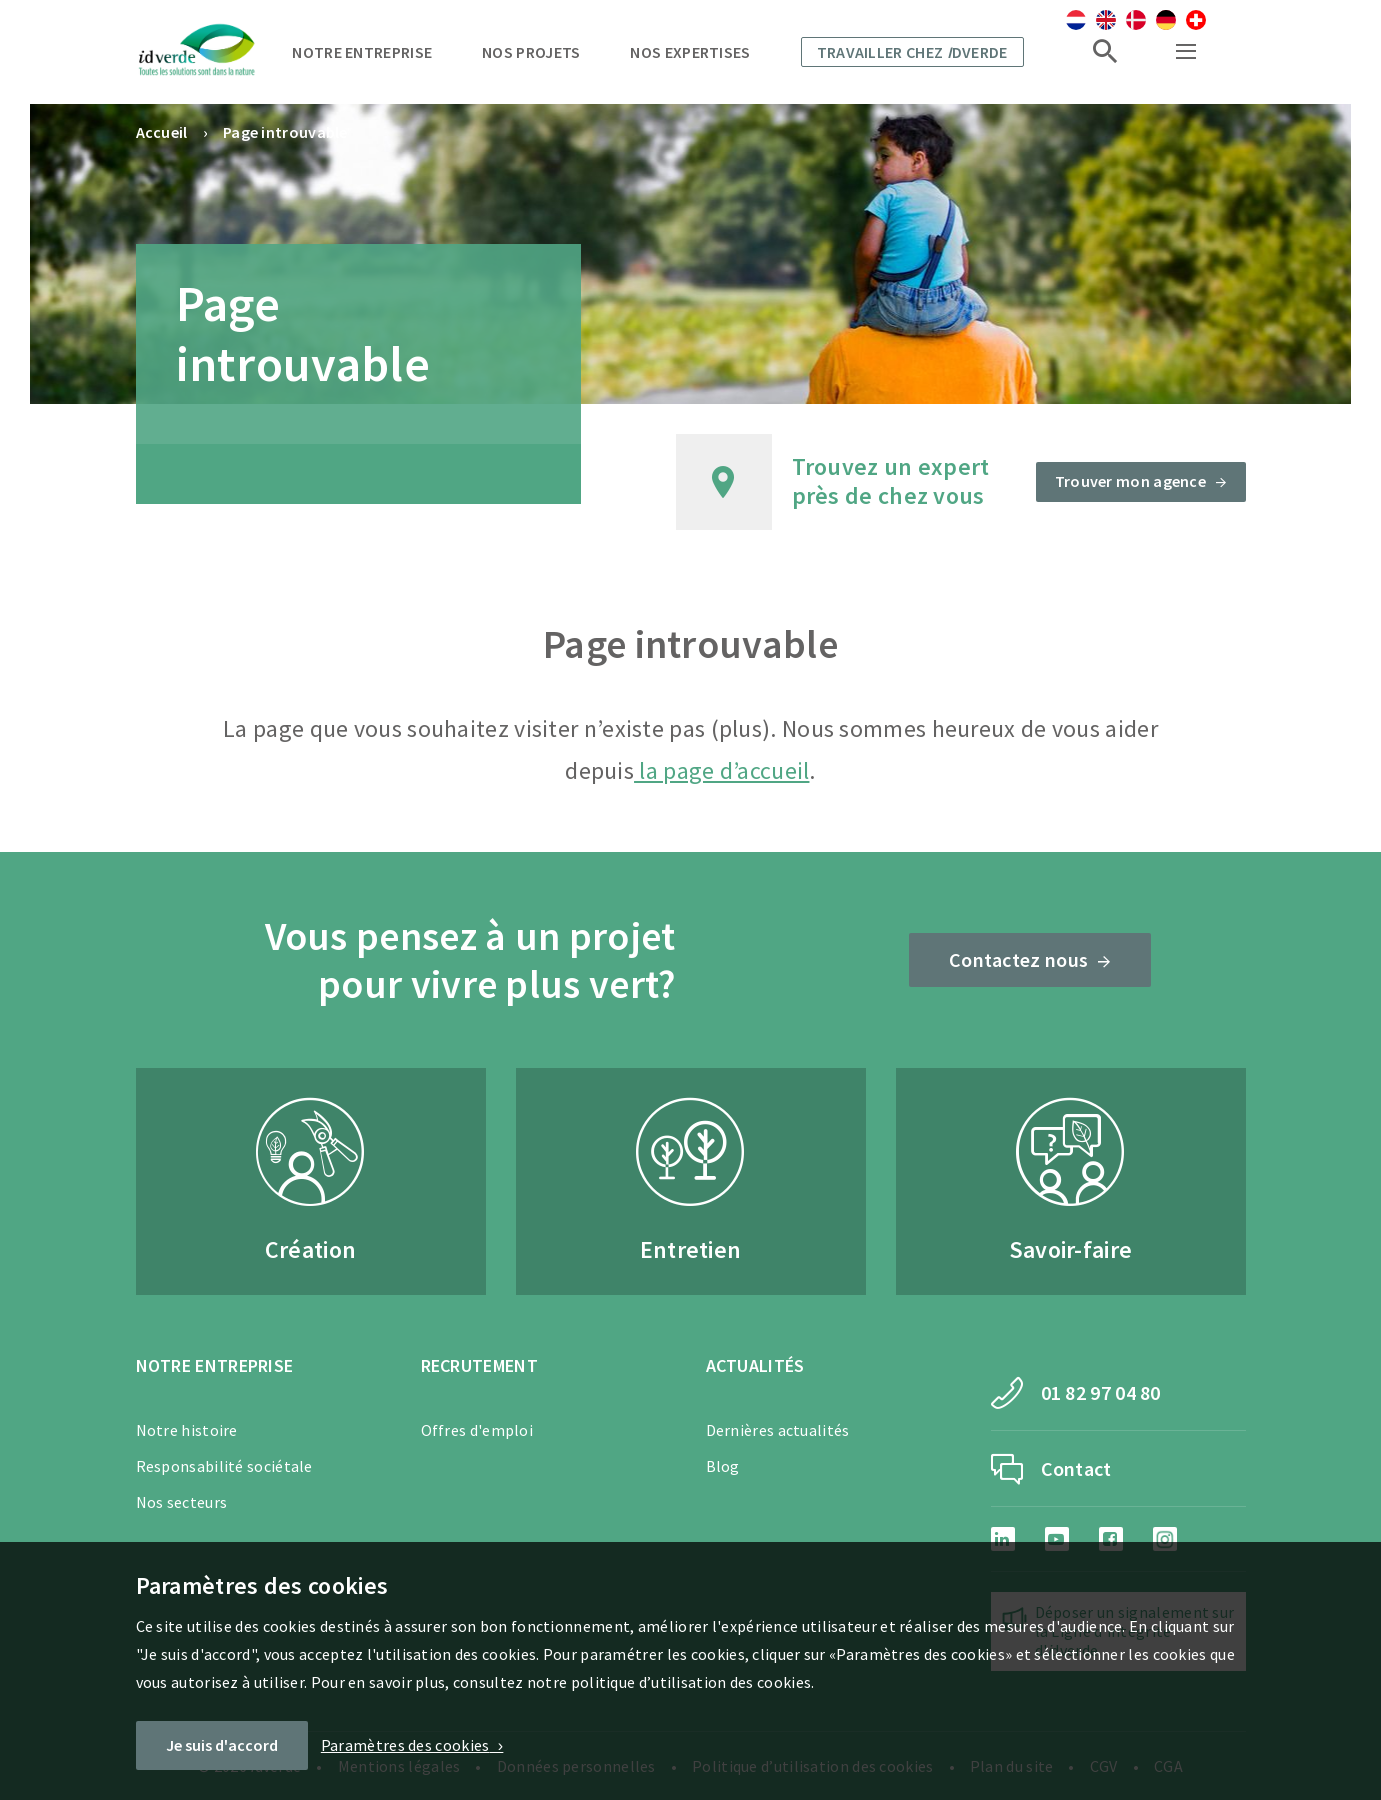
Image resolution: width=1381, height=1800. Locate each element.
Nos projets (531, 52)
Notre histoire (187, 1430)
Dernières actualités (778, 1430)
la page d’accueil (721, 770)
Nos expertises (690, 52)
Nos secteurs (182, 1502)
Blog (723, 1466)
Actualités (755, 1365)
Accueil (162, 132)
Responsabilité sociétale (224, 1466)
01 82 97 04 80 (1101, 1392)
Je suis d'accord (222, 1745)
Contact (1076, 1468)
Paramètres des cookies (405, 1745)
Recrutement (479, 1365)
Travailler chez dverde (912, 52)
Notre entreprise (362, 52)
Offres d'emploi (477, 1430)
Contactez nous (1018, 959)
